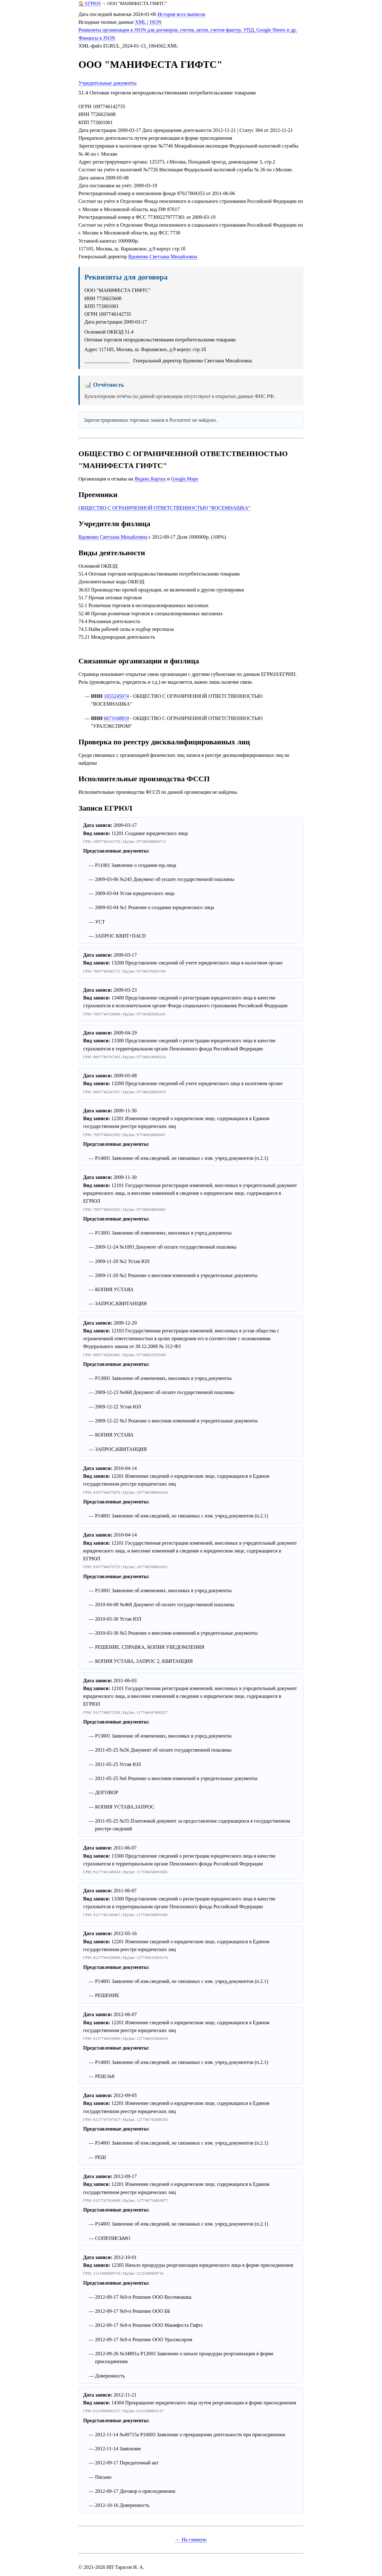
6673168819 (116, 718)
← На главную (191, 2539)
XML (140, 22)
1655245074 (116, 696)
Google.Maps (184, 478)
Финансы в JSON (96, 38)
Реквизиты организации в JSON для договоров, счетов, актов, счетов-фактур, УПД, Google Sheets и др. (187, 30)
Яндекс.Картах (150, 478)
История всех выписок (181, 14)
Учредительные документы (107, 83)
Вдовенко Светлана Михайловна (162, 256)
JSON (155, 22)
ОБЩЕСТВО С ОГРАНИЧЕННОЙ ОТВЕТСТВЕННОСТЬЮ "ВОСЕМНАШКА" (164, 508)
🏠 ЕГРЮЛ (89, 3)
